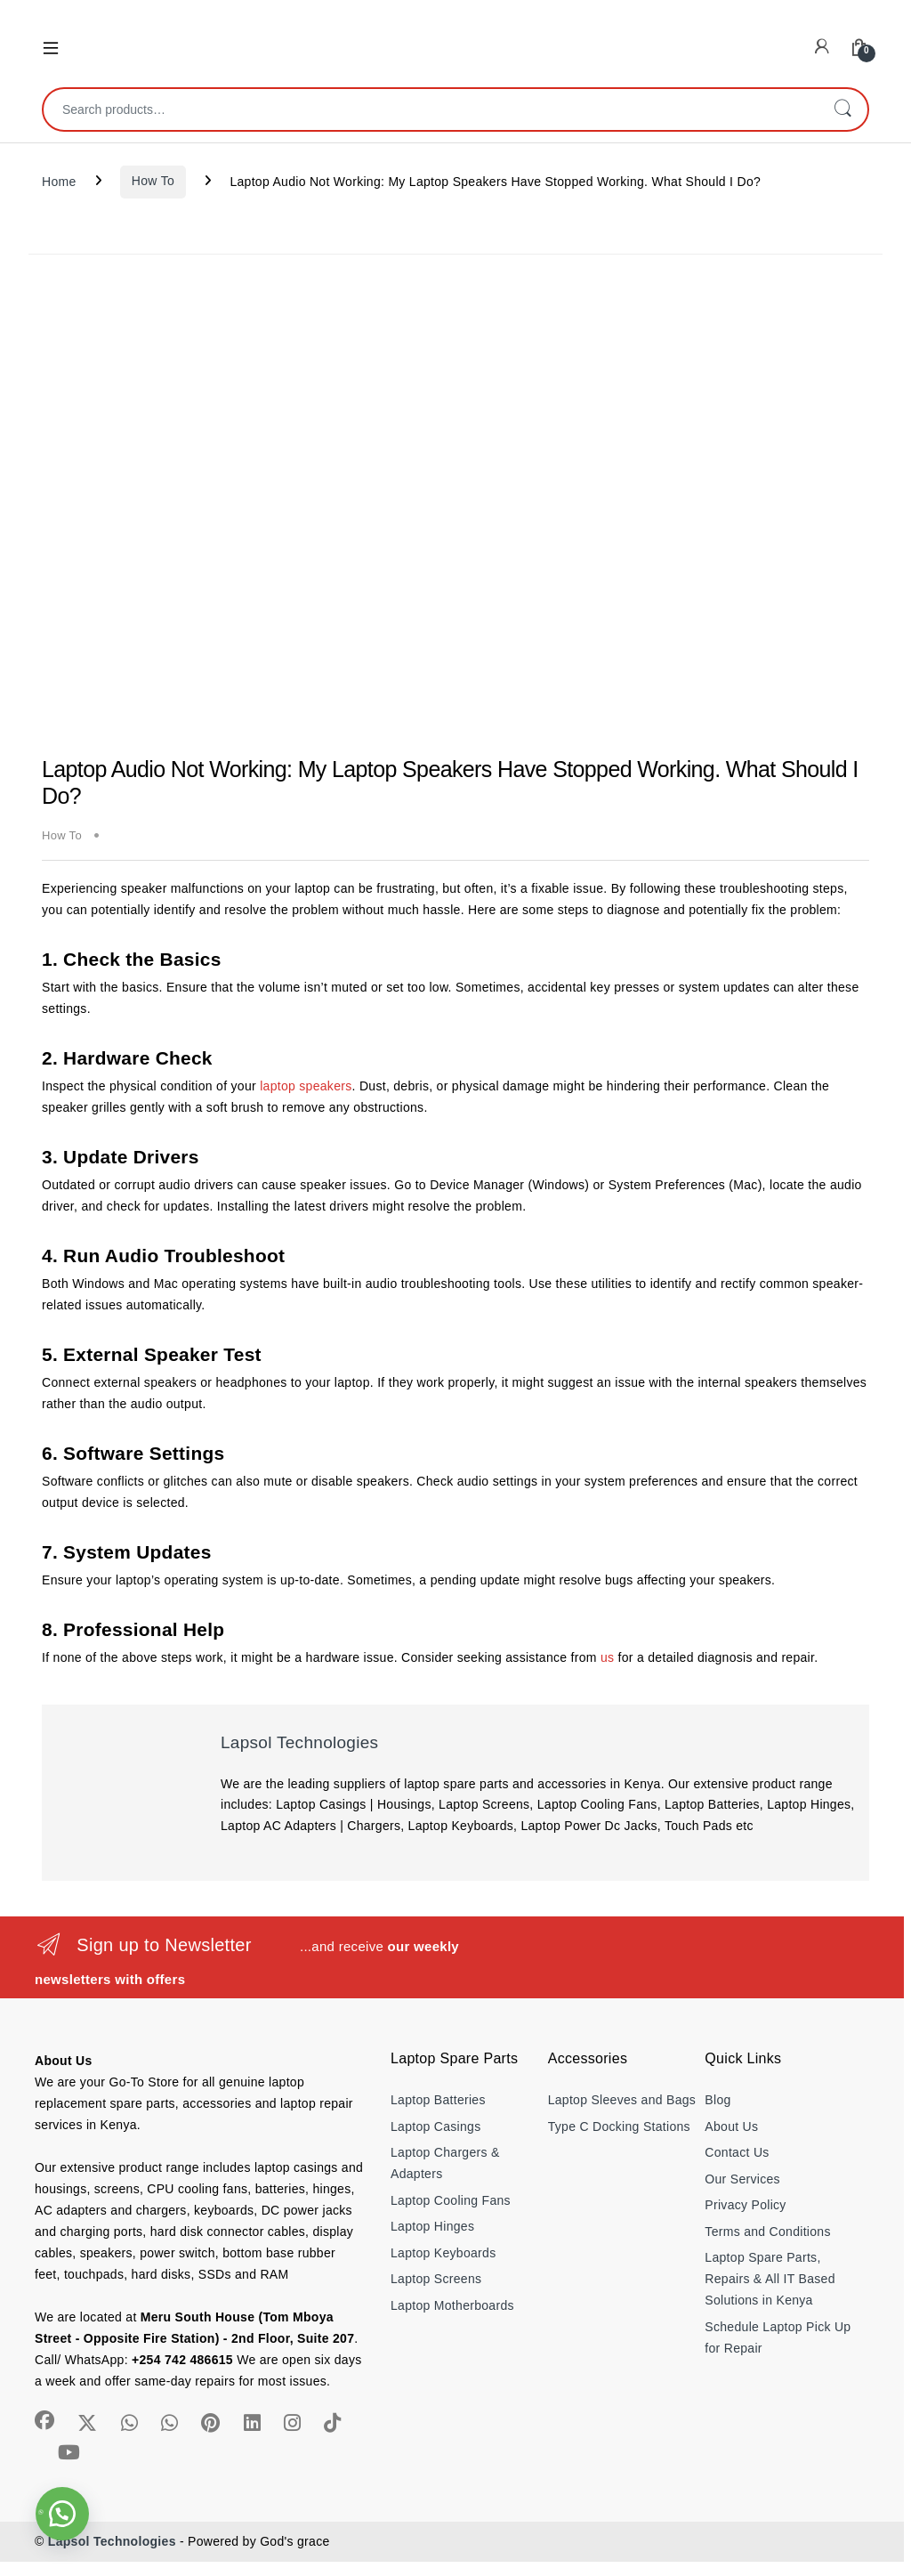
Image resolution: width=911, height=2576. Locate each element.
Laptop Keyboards (443, 2253)
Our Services (742, 2179)
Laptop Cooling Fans (451, 2200)
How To (153, 181)
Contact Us (737, 2152)
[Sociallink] (44, 2420)
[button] (62, 2513)
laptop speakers (305, 1086)
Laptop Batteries (438, 2100)
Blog (717, 2100)
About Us (731, 2126)
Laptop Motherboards (452, 2305)
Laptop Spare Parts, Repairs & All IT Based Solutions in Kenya (769, 2278)
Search (842, 109)
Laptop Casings (436, 2126)
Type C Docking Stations (619, 2126)
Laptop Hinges (432, 2226)
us (607, 1657)
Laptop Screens (436, 2279)
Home (59, 181)
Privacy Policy (745, 2205)
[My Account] (822, 46)
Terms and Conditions (767, 2231)
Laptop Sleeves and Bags (622, 2100)
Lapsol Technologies (299, 1742)
